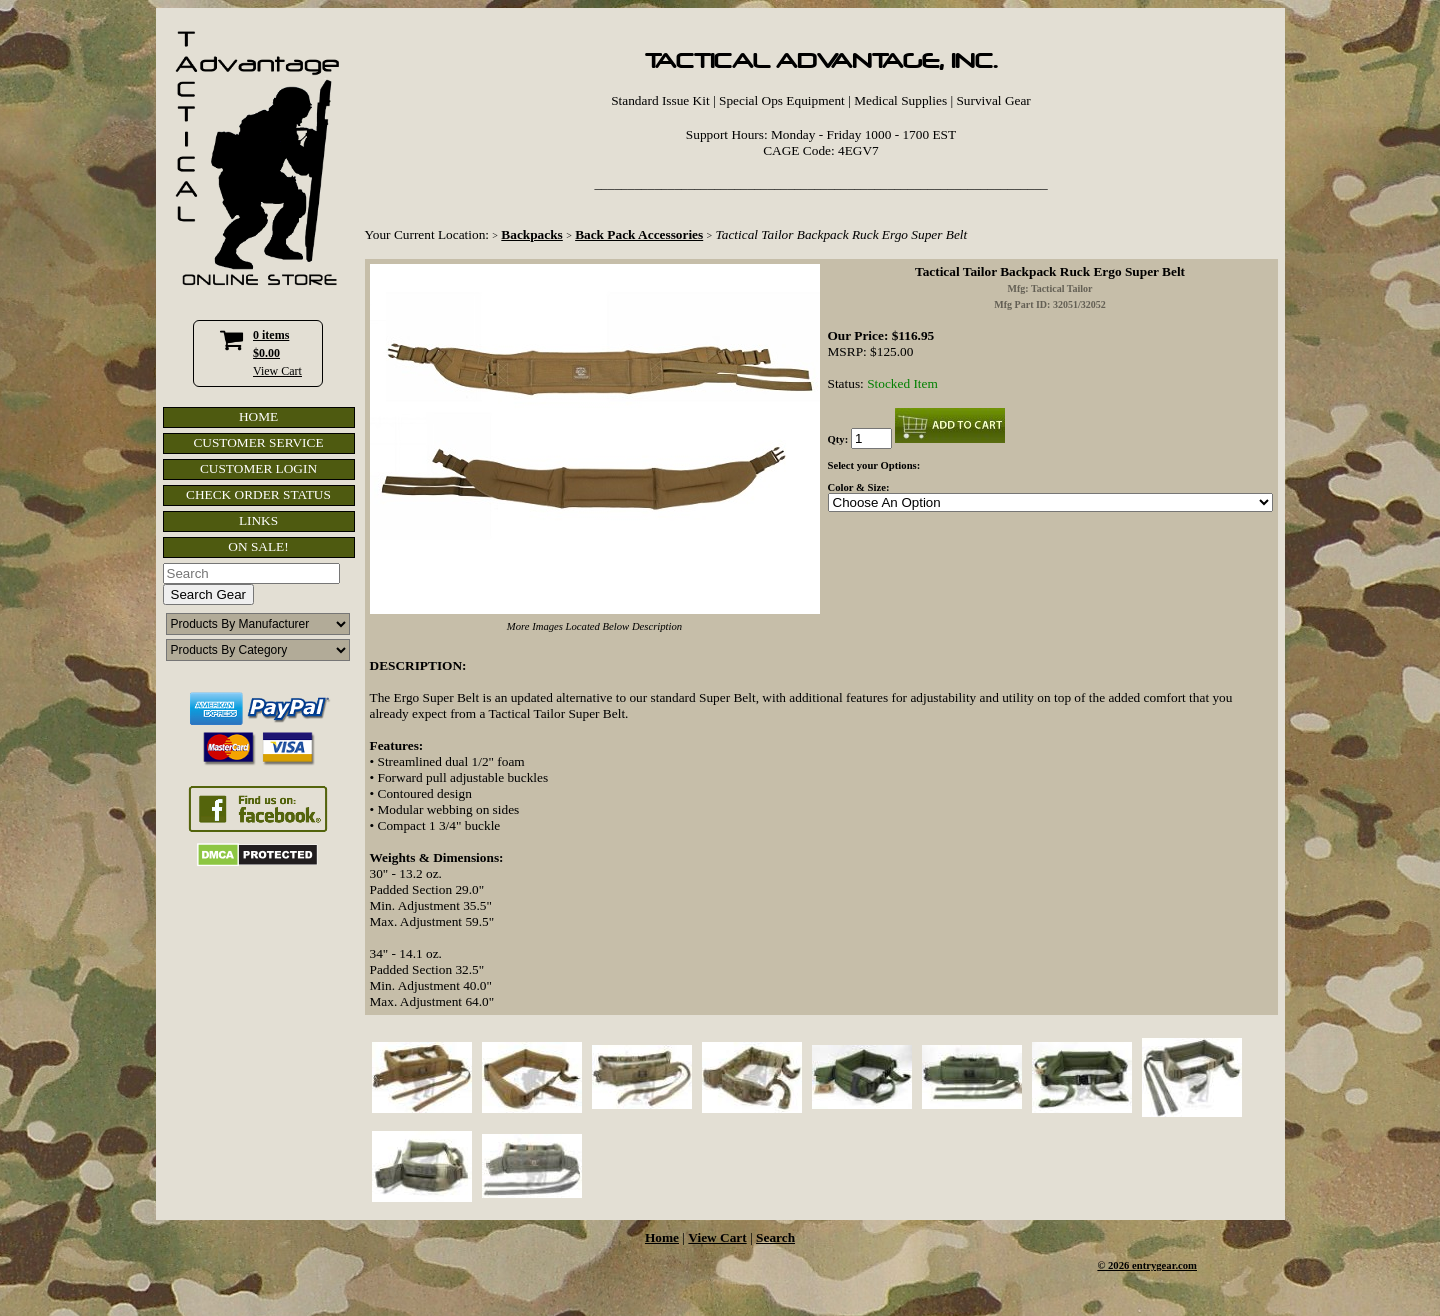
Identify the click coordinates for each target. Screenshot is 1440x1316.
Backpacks (531, 234)
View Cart (277, 371)
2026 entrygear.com (1152, 1265)
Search (775, 1237)
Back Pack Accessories (639, 234)
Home (662, 1237)
